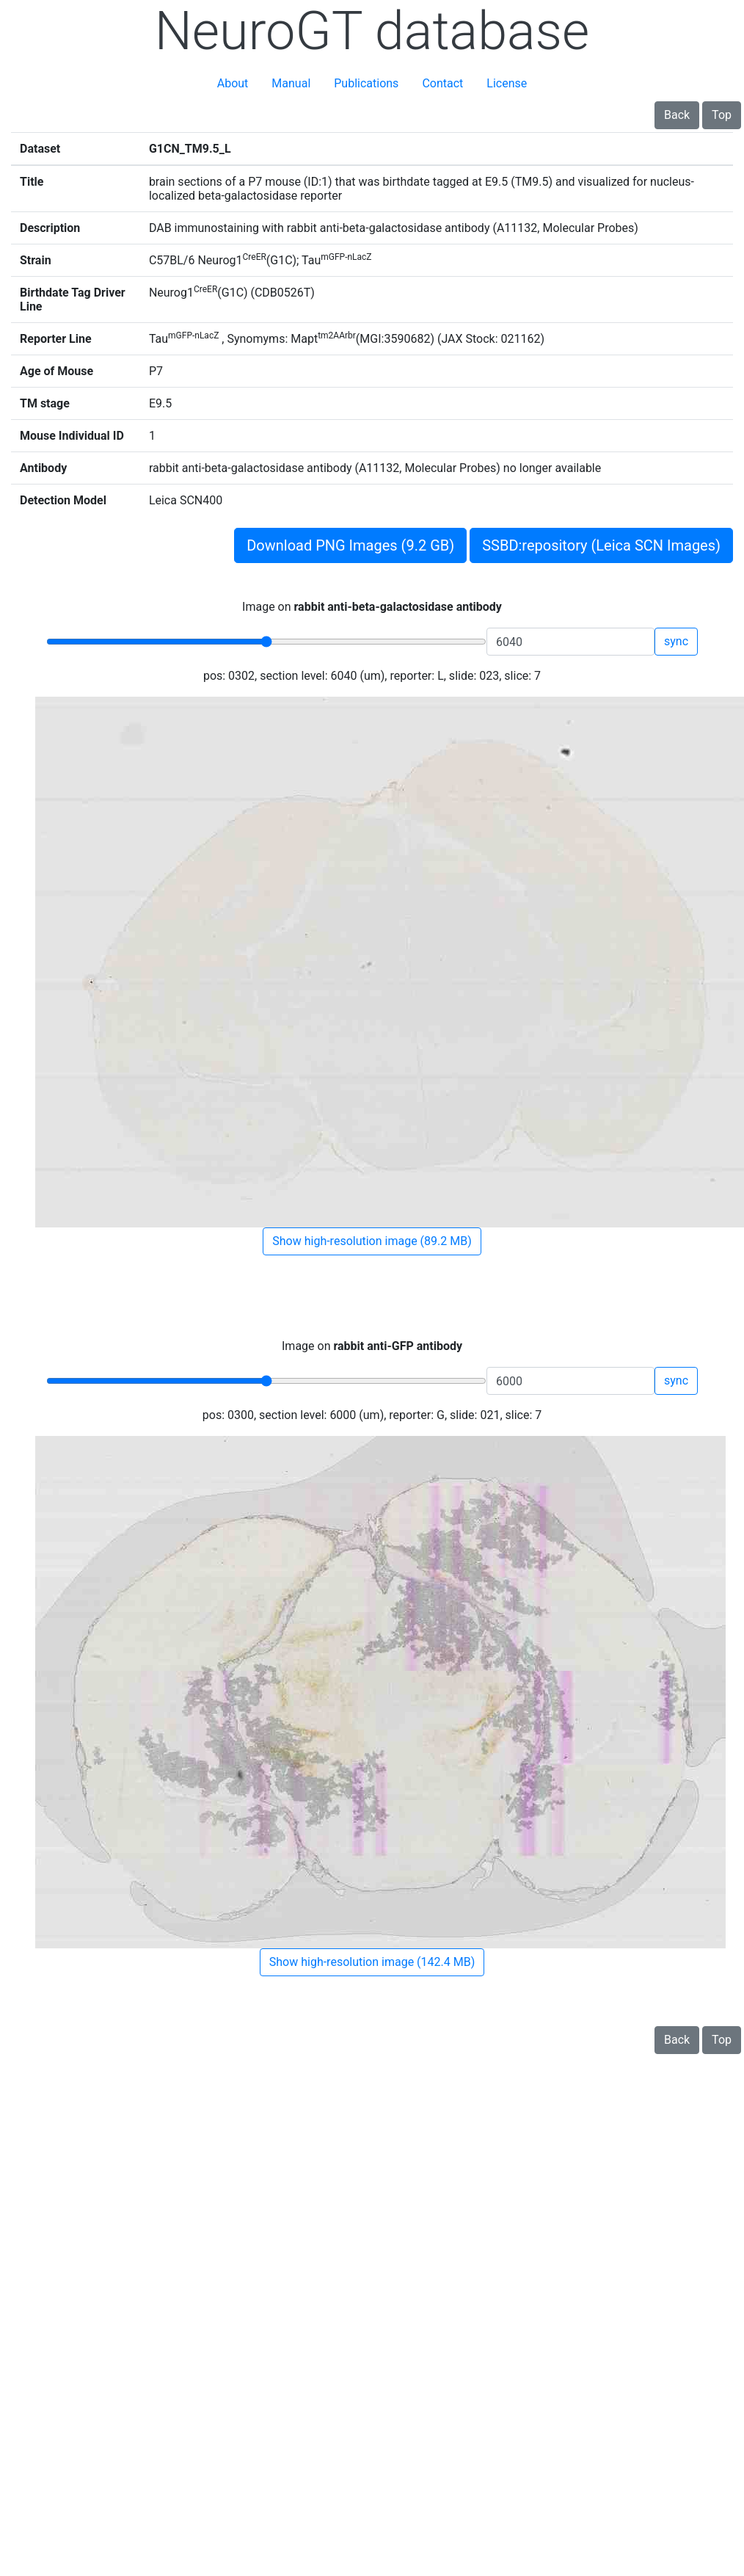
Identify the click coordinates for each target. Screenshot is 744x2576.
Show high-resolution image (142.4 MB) (372, 1962)
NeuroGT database (372, 31)
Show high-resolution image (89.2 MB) (371, 1241)
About (233, 83)
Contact (442, 83)
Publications (366, 83)
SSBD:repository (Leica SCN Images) (601, 545)
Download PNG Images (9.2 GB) (350, 545)
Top (722, 115)
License (506, 83)
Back (677, 115)
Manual (290, 83)
